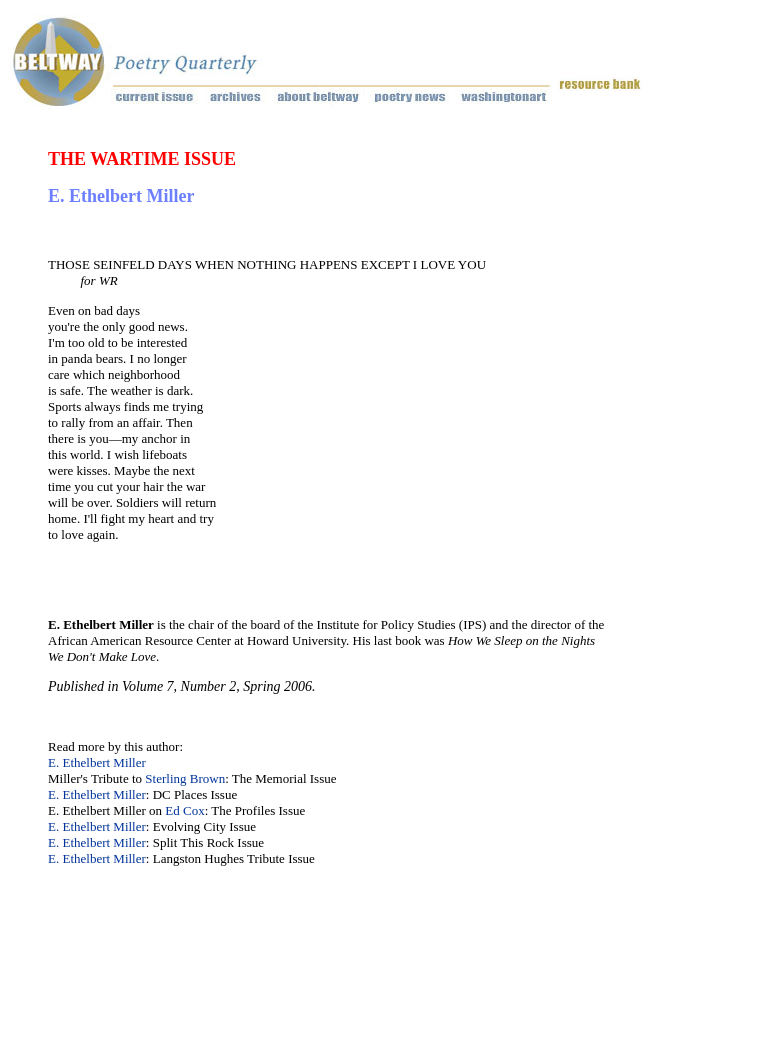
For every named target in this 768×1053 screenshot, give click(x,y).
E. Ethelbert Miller (97, 762)
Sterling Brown (185, 778)
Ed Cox (184, 810)
